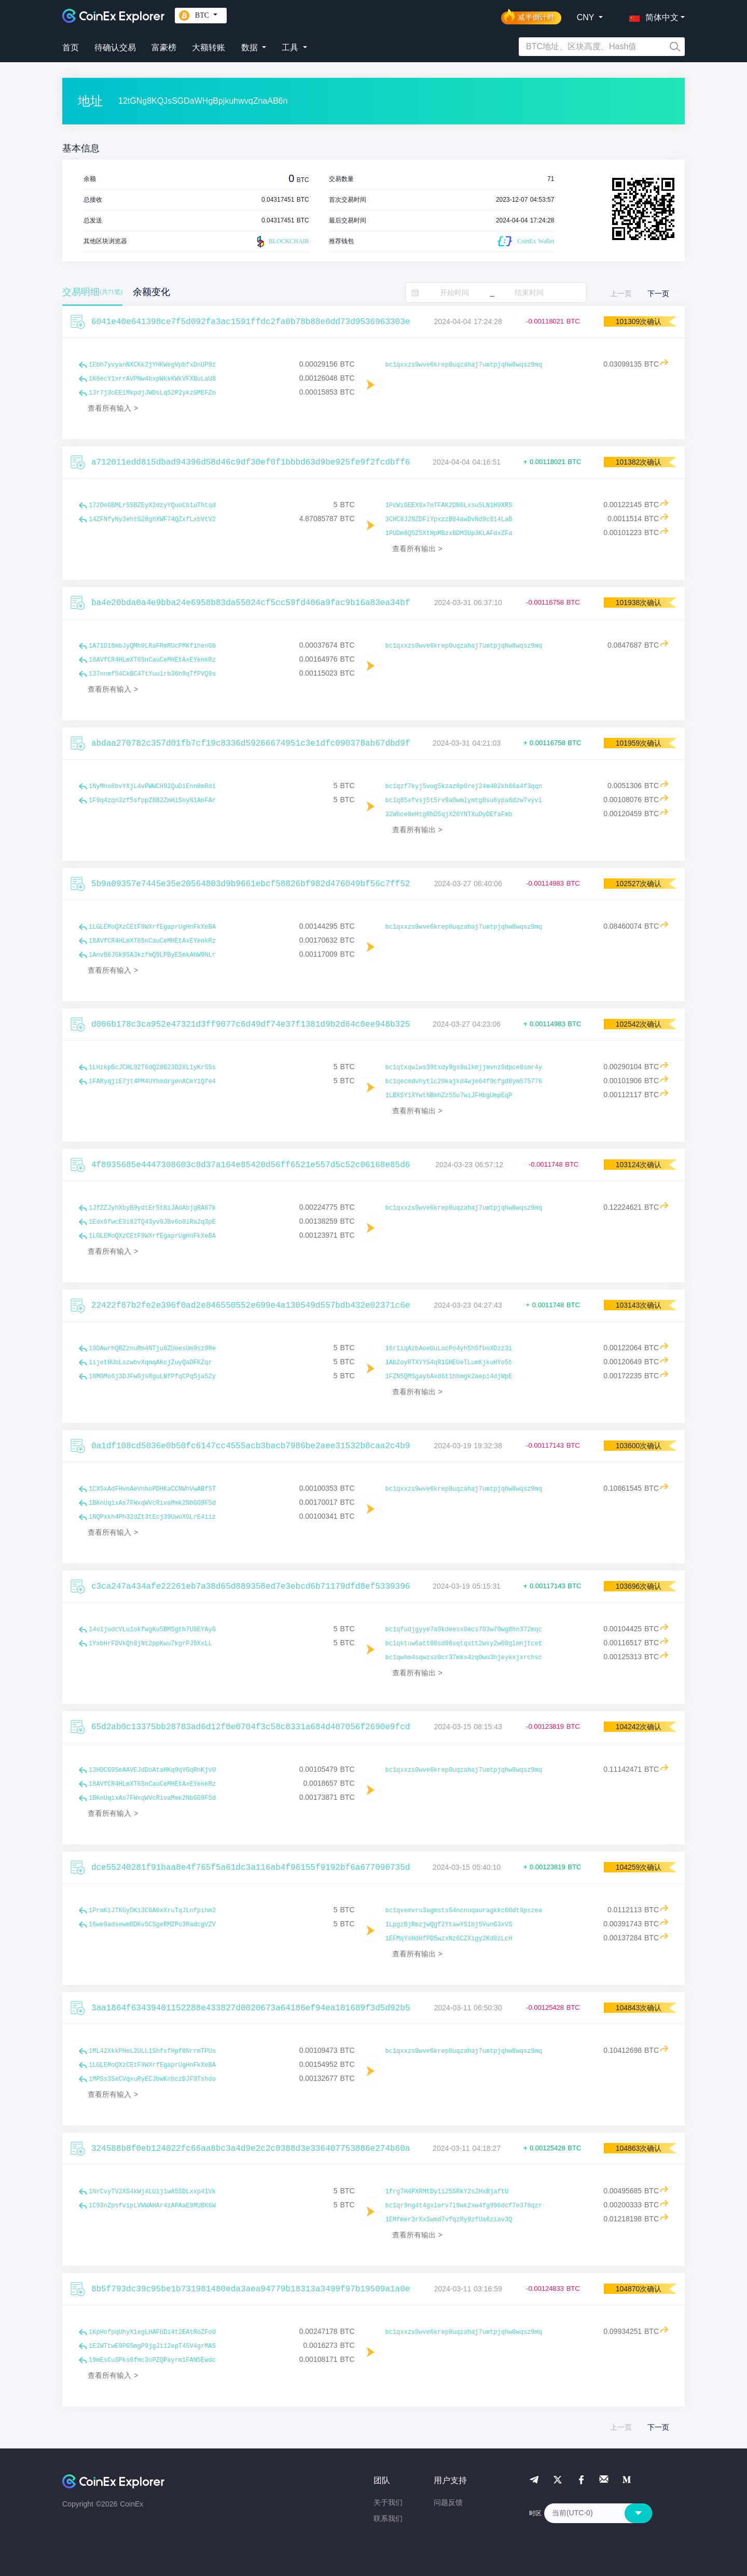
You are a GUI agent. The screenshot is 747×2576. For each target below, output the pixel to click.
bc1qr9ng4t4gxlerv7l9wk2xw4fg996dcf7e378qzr (463, 2205)
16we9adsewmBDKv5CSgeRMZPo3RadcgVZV (152, 1924)
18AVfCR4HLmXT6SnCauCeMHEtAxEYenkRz (152, 660)
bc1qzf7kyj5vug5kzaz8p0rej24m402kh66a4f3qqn (463, 786)
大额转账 (208, 47)
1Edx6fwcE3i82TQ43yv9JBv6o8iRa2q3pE (152, 1222)
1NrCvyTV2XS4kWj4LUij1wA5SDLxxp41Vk (152, 2191)
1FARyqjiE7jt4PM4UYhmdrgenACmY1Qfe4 (152, 1081)
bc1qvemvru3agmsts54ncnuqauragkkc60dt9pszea (463, 1910)
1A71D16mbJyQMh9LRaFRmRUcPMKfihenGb (152, 646)
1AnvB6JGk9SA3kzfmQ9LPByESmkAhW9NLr (152, 955)
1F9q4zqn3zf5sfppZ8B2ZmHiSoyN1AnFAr (152, 800)
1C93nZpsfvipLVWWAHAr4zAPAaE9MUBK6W (152, 2205)
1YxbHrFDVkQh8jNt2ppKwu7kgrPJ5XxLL (150, 1643)
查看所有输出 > (417, 548)
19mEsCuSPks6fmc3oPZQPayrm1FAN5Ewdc (152, 2360)
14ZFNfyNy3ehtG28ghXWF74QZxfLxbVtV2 (152, 519)
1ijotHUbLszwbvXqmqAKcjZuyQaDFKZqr (150, 1362)
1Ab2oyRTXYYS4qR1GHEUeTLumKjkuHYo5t (449, 1362)
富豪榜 (163, 47)
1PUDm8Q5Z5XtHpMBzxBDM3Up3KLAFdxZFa (449, 533)
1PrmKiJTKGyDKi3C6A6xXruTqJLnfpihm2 (152, 1910)
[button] (651, 15)
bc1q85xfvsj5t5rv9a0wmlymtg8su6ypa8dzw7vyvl (463, 800)
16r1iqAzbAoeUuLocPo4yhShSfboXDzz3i (449, 1348)
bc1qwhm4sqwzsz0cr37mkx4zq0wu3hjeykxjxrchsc (463, 1657)
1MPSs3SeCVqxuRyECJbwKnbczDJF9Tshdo (152, 2079)
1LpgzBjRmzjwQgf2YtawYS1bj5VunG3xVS (449, 1924)
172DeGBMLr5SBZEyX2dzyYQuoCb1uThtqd (152, 505)
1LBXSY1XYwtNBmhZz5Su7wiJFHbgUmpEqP (449, 1095)
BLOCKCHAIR (281, 241)
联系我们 (388, 2518)
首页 (70, 47)
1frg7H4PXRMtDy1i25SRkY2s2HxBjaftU (447, 2191)
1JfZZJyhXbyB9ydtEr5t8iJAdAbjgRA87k (152, 1208)
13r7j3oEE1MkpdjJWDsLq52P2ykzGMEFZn (152, 393)
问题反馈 (448, 2502)
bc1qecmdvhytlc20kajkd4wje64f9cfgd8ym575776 (463, 1081)
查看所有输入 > (113, 408)
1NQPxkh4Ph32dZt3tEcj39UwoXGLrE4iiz (152, 1517)
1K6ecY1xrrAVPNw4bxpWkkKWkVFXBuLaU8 (152, 379)
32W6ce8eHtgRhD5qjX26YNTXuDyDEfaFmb (449, 814)
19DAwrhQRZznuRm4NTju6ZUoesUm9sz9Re (152, 1348)
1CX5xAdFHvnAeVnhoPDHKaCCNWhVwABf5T (152, 1489)
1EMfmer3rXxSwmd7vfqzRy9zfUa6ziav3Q (449, 2219)
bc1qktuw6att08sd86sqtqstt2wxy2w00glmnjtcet (463, 1643)
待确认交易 (115, 47)
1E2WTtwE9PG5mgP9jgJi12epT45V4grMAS (152, 2346)
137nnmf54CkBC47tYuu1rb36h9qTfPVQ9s (152, 674)
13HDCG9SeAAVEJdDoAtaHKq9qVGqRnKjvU (152, 1770)
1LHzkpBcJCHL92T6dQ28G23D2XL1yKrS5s (152, 1067)
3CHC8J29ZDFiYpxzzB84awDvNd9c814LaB (449, 519)
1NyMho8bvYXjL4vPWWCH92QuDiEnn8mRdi (152, 786)
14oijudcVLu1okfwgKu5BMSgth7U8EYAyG (152, 1629)
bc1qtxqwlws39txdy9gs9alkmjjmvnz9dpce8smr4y (463, 1067)
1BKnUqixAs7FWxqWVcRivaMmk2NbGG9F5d (152, 1503)
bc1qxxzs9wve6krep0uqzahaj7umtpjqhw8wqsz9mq (463, 365)
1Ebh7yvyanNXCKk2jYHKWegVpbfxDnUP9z (152, 365)
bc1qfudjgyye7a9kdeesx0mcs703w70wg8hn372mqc (463, 1629)
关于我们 (388, 2502)
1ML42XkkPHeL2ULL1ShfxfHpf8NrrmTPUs (152, 2051)
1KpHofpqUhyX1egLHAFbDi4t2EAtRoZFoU (152, 2332)
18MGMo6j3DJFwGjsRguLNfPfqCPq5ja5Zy (152, 1376)
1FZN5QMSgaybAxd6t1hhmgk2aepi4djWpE (449, 1376)
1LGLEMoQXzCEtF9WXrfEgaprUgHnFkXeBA (152, 927)
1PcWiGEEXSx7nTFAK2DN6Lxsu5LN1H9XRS (449, 505)
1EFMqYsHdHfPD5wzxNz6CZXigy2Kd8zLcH (449, 1938)
